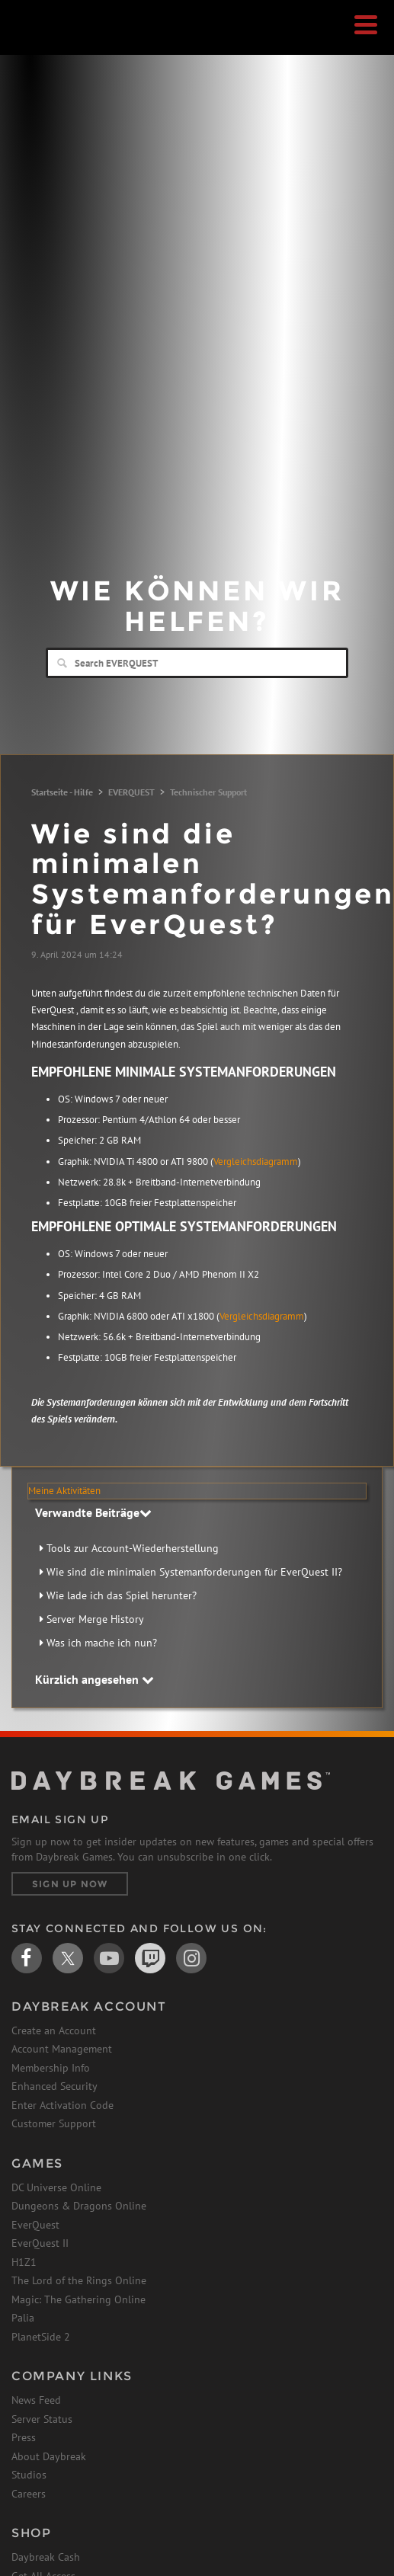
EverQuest (35, 2225)
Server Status (41, 2419)
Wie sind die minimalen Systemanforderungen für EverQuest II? (194, 1572)
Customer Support (53, 2123)
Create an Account (53, 2030)
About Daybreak (48, 2456)
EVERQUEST (131, 792)
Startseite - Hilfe (62, 792)
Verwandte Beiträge (93, 1512)
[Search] (197, 663)
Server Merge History (95, 1619)
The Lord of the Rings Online (78, 2280)
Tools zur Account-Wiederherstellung (132, 1548)
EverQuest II (40, 2243)
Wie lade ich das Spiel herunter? (121, 1595)
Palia (22, 2318)
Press (23, 2437)
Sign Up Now (69, 1884)
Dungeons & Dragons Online (78, 2206)
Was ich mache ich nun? (101, 1643)
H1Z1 (24, 2262)
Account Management (61, 2049)
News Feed (36, 2400)
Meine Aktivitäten (64, 1490)
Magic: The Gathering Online (78, 2299)
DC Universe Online (56, 2187)
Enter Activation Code (62, 2105)
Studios (28, 2475)
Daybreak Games (49, 43)
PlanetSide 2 (40, 2337)
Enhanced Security (54, 2086)
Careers (28, 2494)
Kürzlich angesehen (94, 1679)
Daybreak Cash (45, 2557)
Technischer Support (208, 792)
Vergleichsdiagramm (255, 1161)
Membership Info (50, 2068)
